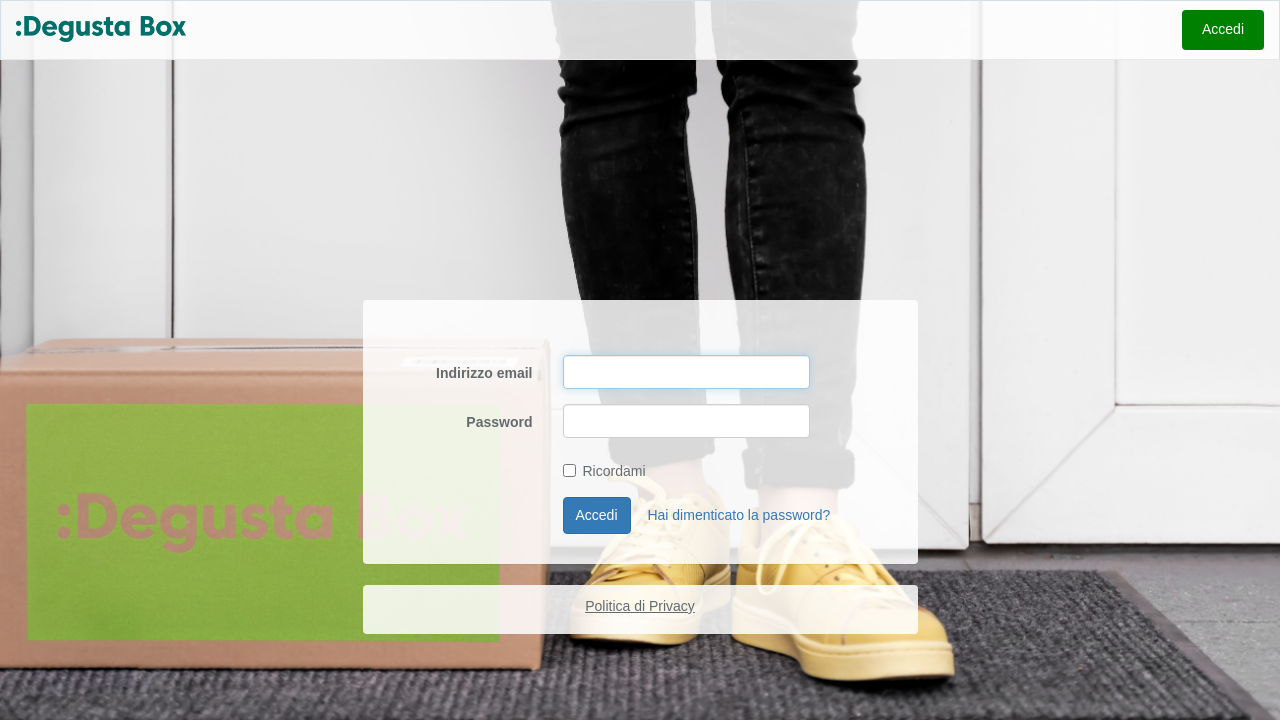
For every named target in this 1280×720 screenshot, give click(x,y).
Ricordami (604, 471)
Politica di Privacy (640, 606)
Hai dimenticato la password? (738, 515)
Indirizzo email (484, 373)
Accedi (1223, 29)
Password (499, 422)
